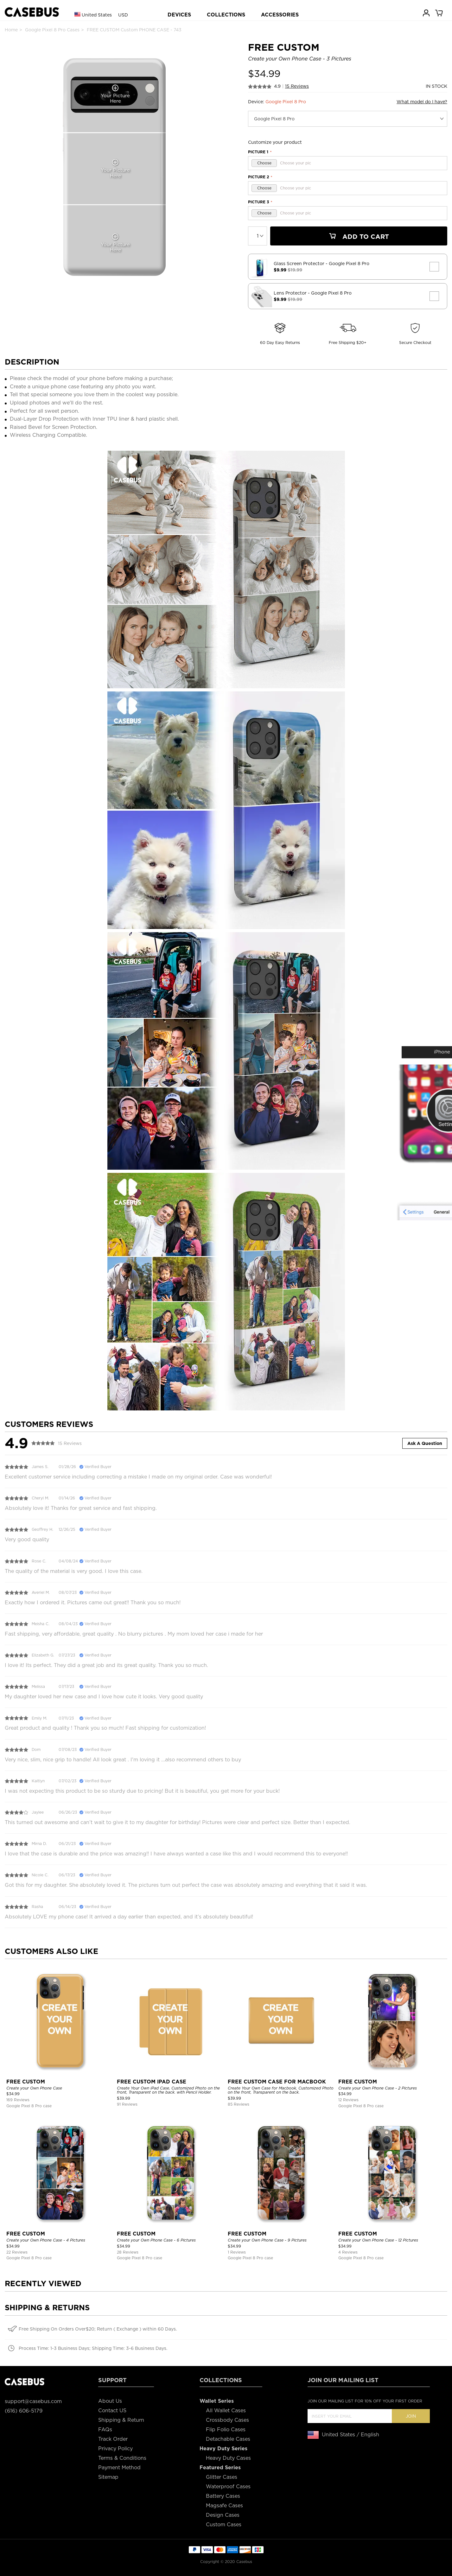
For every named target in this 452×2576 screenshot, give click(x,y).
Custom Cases (223, 2525)
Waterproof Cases (228, 2487)
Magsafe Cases (224, 2506)
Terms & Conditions (122, 2458)
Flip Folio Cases (225, 2430)
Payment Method (119, 2468)
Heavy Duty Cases (228, 2458)
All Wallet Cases (226, 2410)
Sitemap (108, 2477)
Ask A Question (424, 1443)
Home (11, 29)
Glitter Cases (221, 2477)
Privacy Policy (115, 2449)
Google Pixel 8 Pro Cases (52, 29)
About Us (110, 2401)
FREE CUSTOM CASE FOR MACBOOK (277, 2082)
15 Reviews (297, 86)
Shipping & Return (121, 2420)
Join (411, 2416)
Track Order (113, 2439)
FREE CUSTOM (25, 2082)
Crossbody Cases (227, 2420)
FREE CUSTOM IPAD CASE (151, 2082)
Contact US (112, 2410)
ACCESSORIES (280, 15)
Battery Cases (223, 2496)
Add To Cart (359, 236)
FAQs (105, 2430)
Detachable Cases (228, 2439)
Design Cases (222, 2515)
